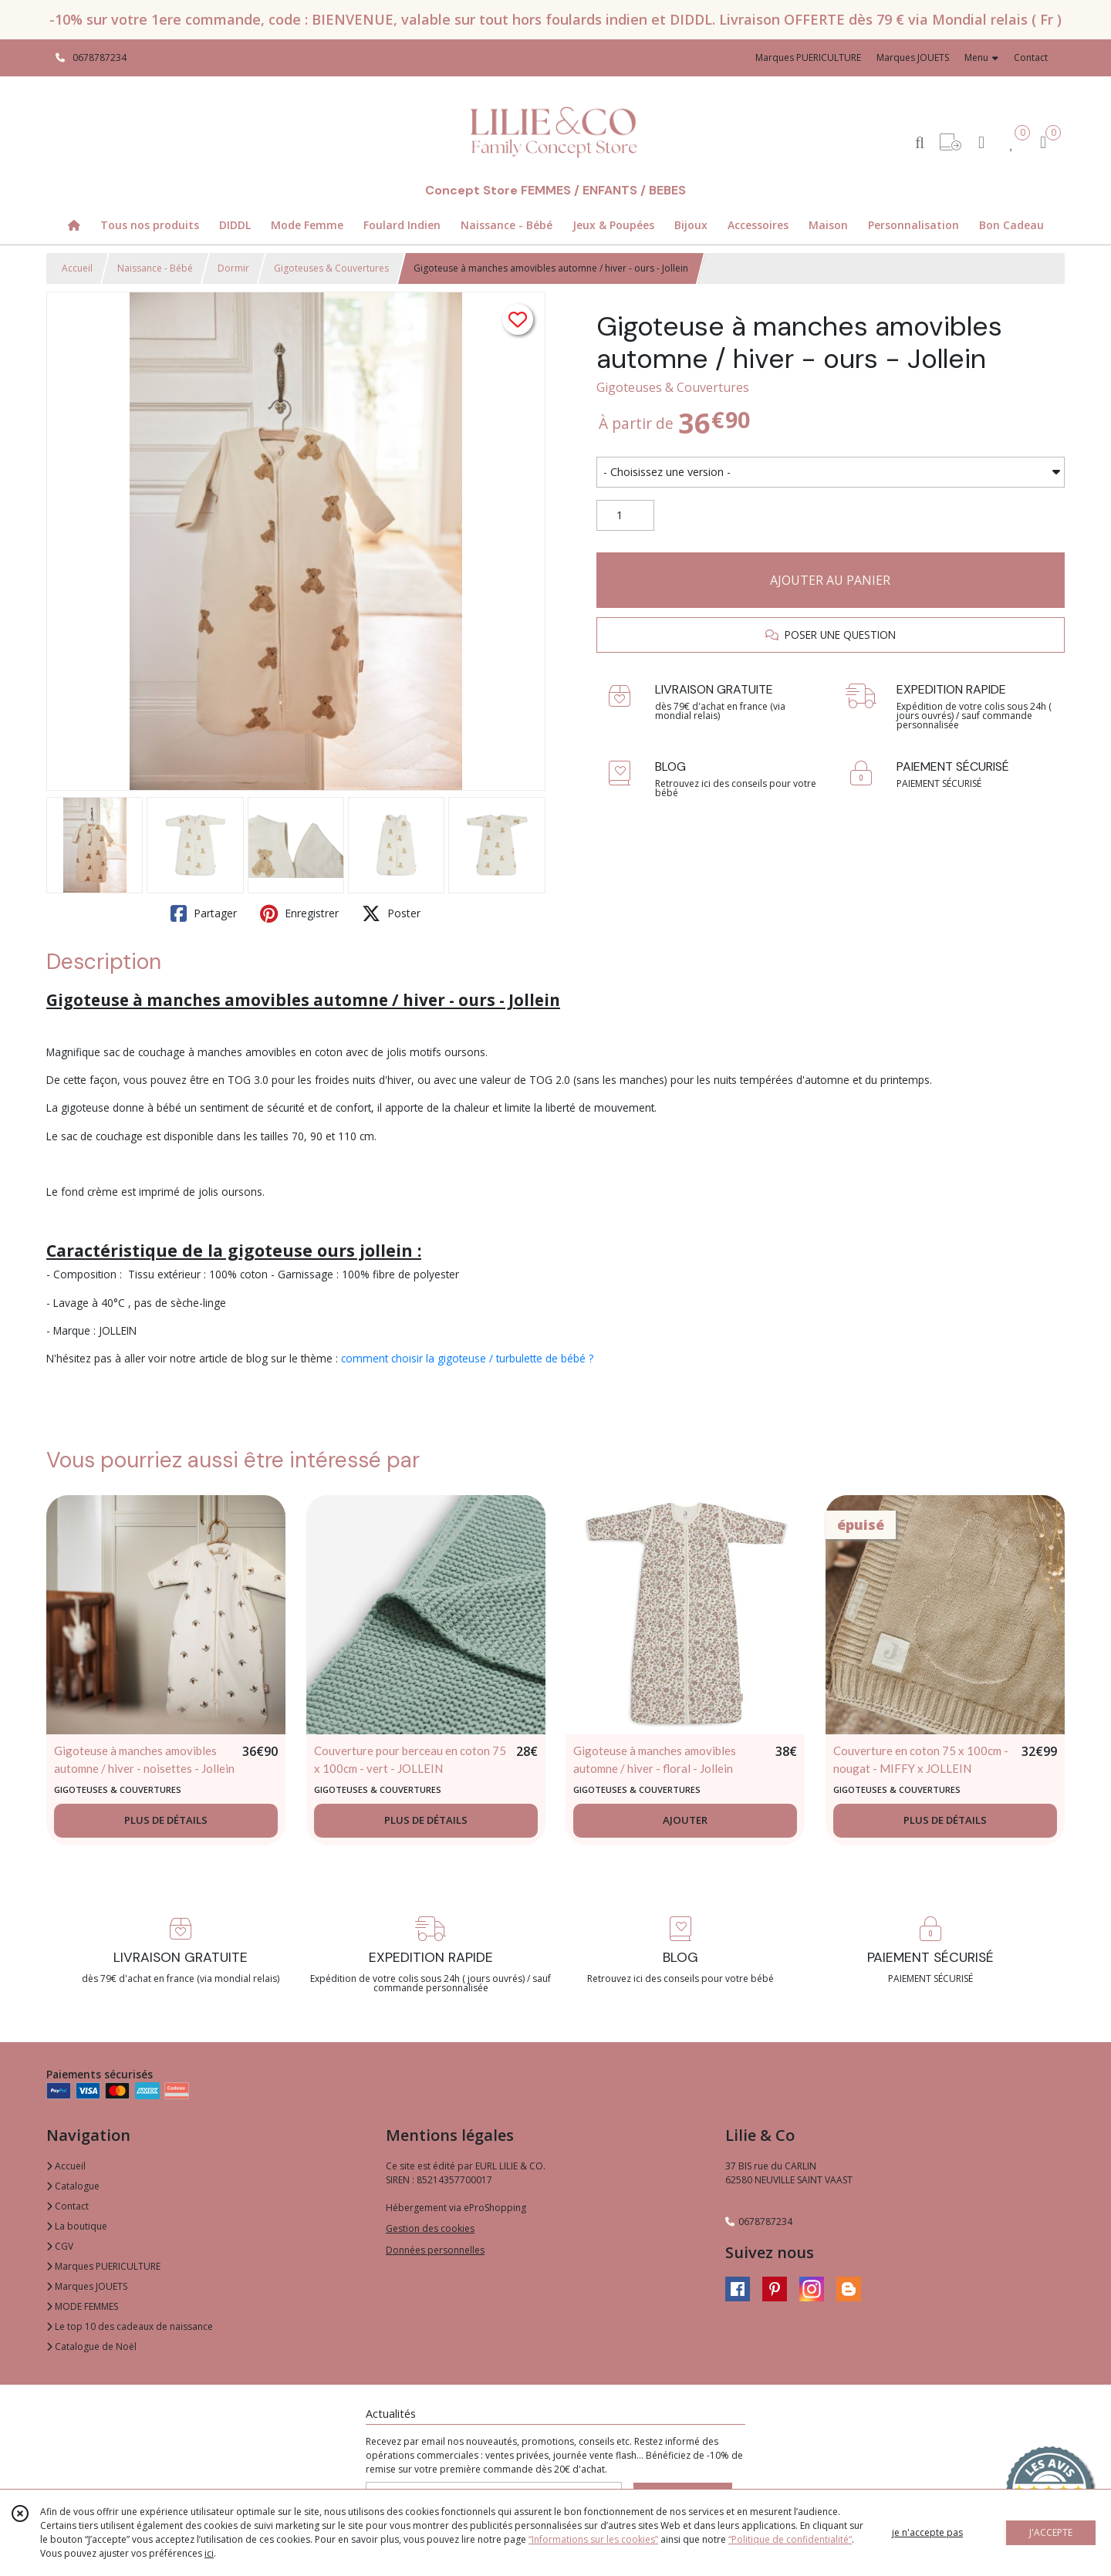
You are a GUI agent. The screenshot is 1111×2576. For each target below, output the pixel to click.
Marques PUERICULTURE (103, 2266)
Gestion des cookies (430, 2228)
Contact (1031, 57)
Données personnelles (435, 2250)
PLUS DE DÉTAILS (166, 1820)
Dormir (233, 268)
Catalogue (73, 2186)
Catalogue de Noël (91, 2346)
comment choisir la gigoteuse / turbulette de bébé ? (467, 1358)
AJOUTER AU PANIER (830, 580)
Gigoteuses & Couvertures (331, 268)
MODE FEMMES (82, 2306)
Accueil (77, 268)
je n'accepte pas (927, 2532)
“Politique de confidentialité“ (790, 2539)
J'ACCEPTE (1050, 2532)
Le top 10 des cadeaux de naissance (129, 2326)
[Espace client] (981, 141)
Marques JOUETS (86, 2286)
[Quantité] (625, 515)
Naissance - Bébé (155, 268)
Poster (391, 913)
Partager (204, 913)
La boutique (76, 2226)
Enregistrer (299, 913)
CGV (59, 2246)
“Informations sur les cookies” (593, 2539)
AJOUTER (685, 1820)
